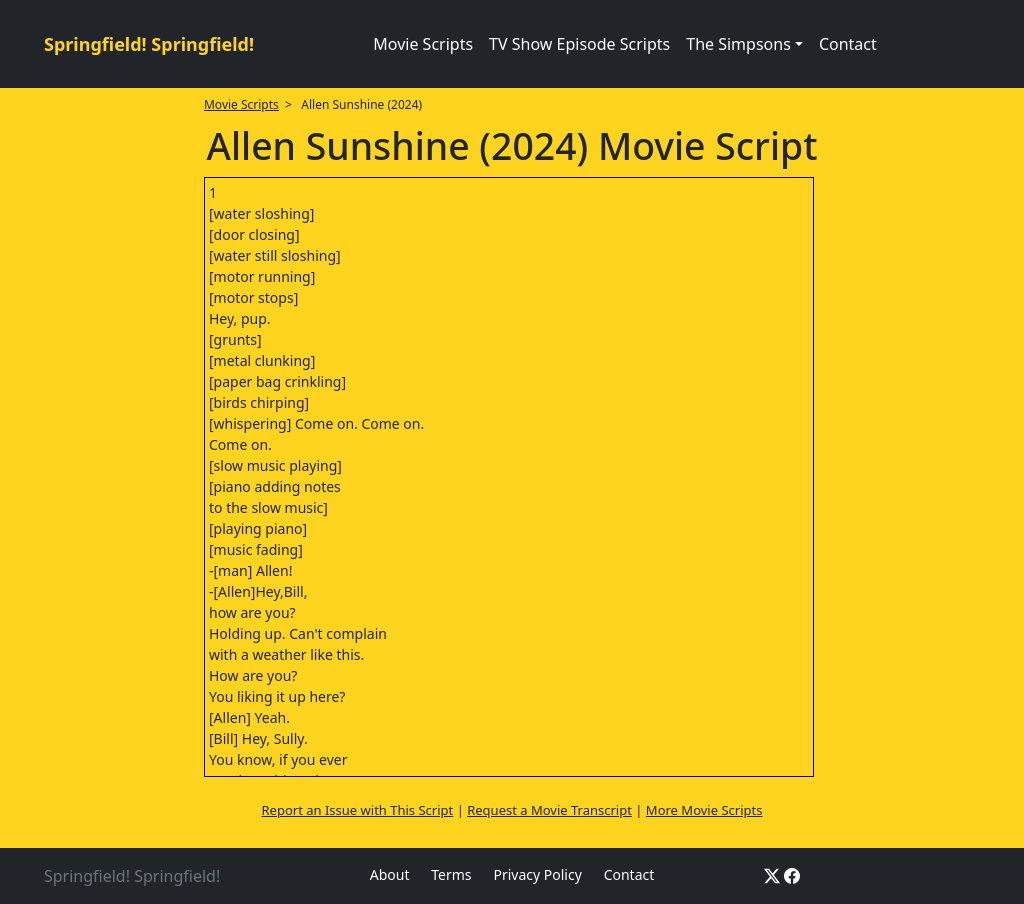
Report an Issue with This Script (358, 810)
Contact (848, 44)
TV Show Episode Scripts (579, 44)
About (390, 874)
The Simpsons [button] (738, 44)
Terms (451, 874)
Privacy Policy (537, 874)
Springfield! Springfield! (149, 44)
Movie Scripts (423, 44)
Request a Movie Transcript (549, 810)
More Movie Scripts (704, 810)
